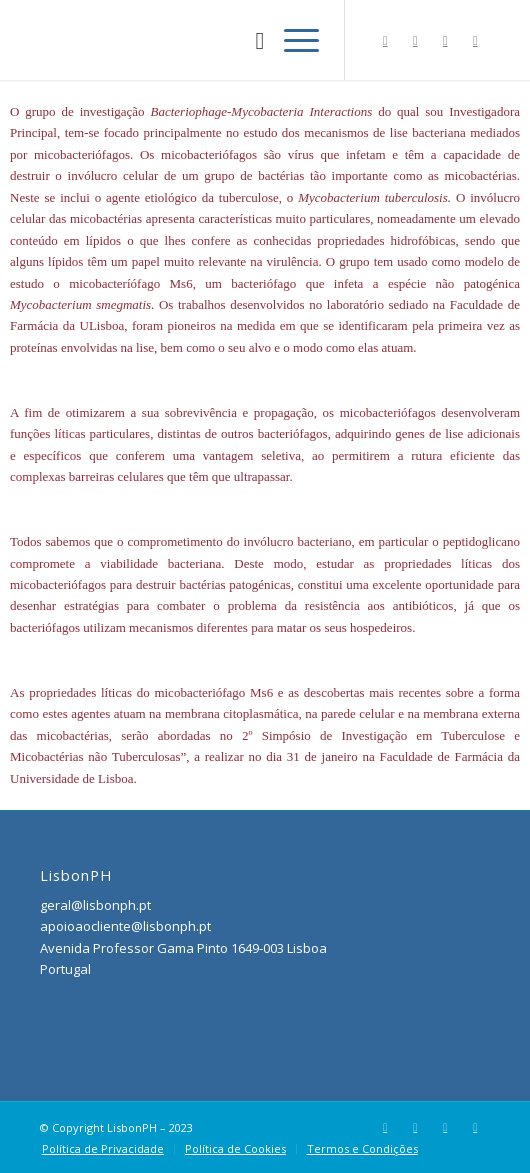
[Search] (249, 40)
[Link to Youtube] (475, 40)
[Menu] (291, 40)
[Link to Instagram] (415, 40)
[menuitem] (249, 40)
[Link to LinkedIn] (445, 40)
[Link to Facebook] (385, 40)
